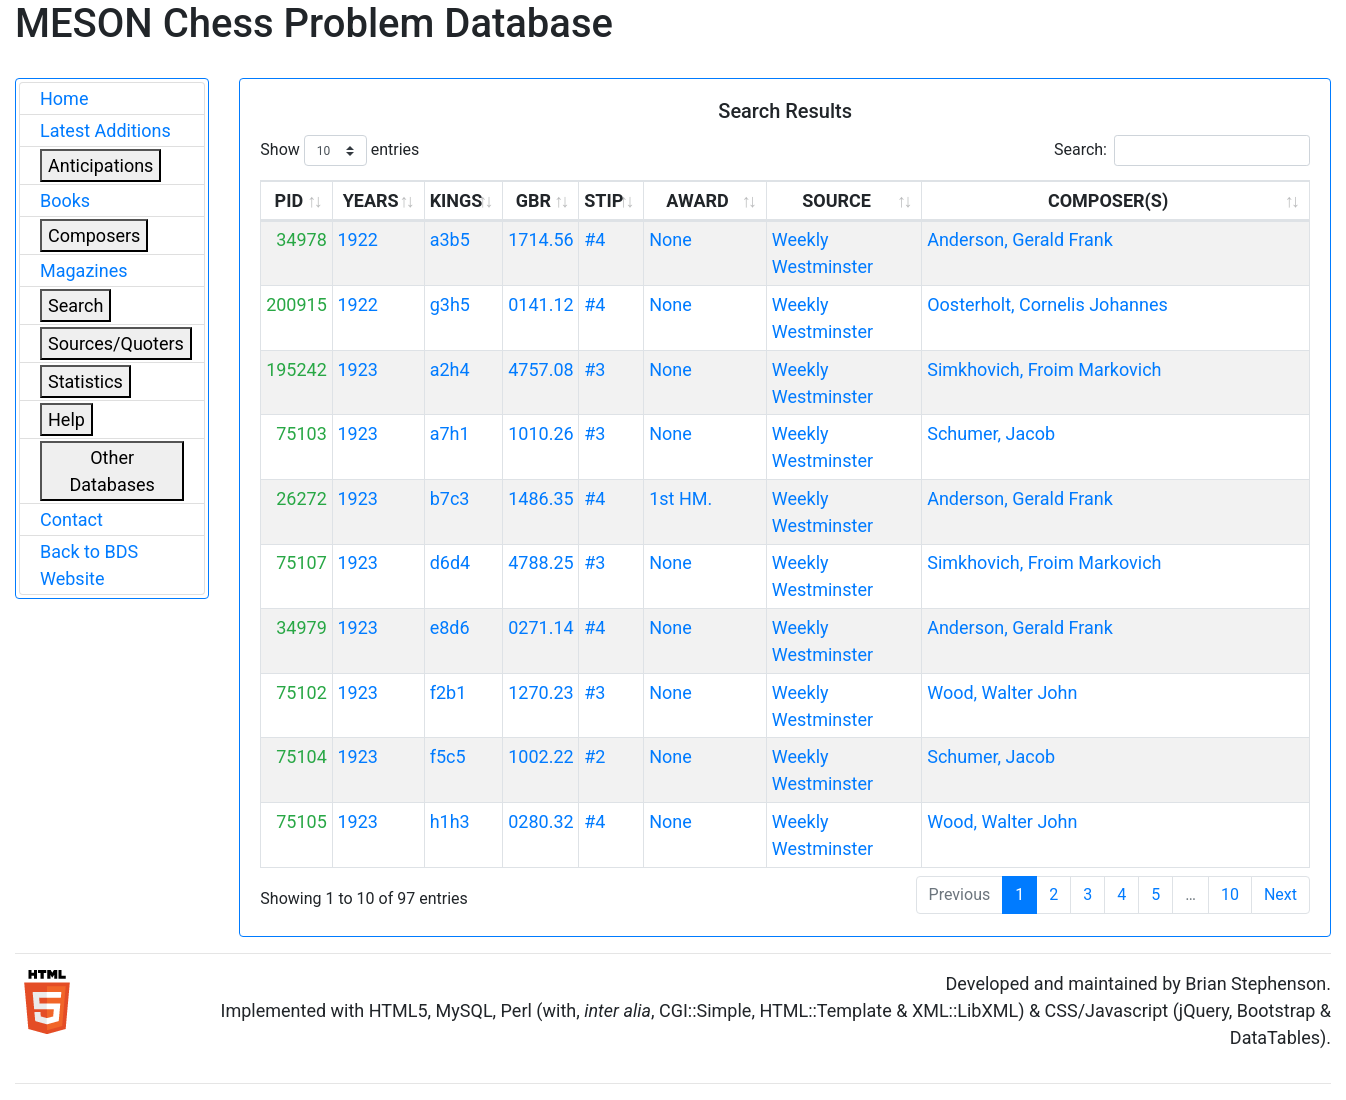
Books (65, 200)
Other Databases (112, 471)
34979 (301, 627)
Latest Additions (105, 130)
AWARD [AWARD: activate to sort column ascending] (697, 200)
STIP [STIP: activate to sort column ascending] (603, 200)
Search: (1182, 150)
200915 (296, 304)
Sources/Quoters (116, 343)
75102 (301, 692)
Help (66, 419)
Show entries (339, 150)
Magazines (84, 270)
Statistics (85, 381)
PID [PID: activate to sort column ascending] (289, 200)
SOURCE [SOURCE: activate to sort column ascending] (836, 200)
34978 (301, 239)
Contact (71, 519)
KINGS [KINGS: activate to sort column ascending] (456, 200)
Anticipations (100, 165)
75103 (301, 433)
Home (64, 98)
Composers (94, 235)
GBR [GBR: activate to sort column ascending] (533, 200)
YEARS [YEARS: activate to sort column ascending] (371, 200)
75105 (301, 821)
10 (1230, 894)
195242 (296, 369)
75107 (301, 562)
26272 (301, 498)
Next (1280, 894)
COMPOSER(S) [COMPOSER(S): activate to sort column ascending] (1108, 200)
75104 (301, 756)
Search (75, 305)
